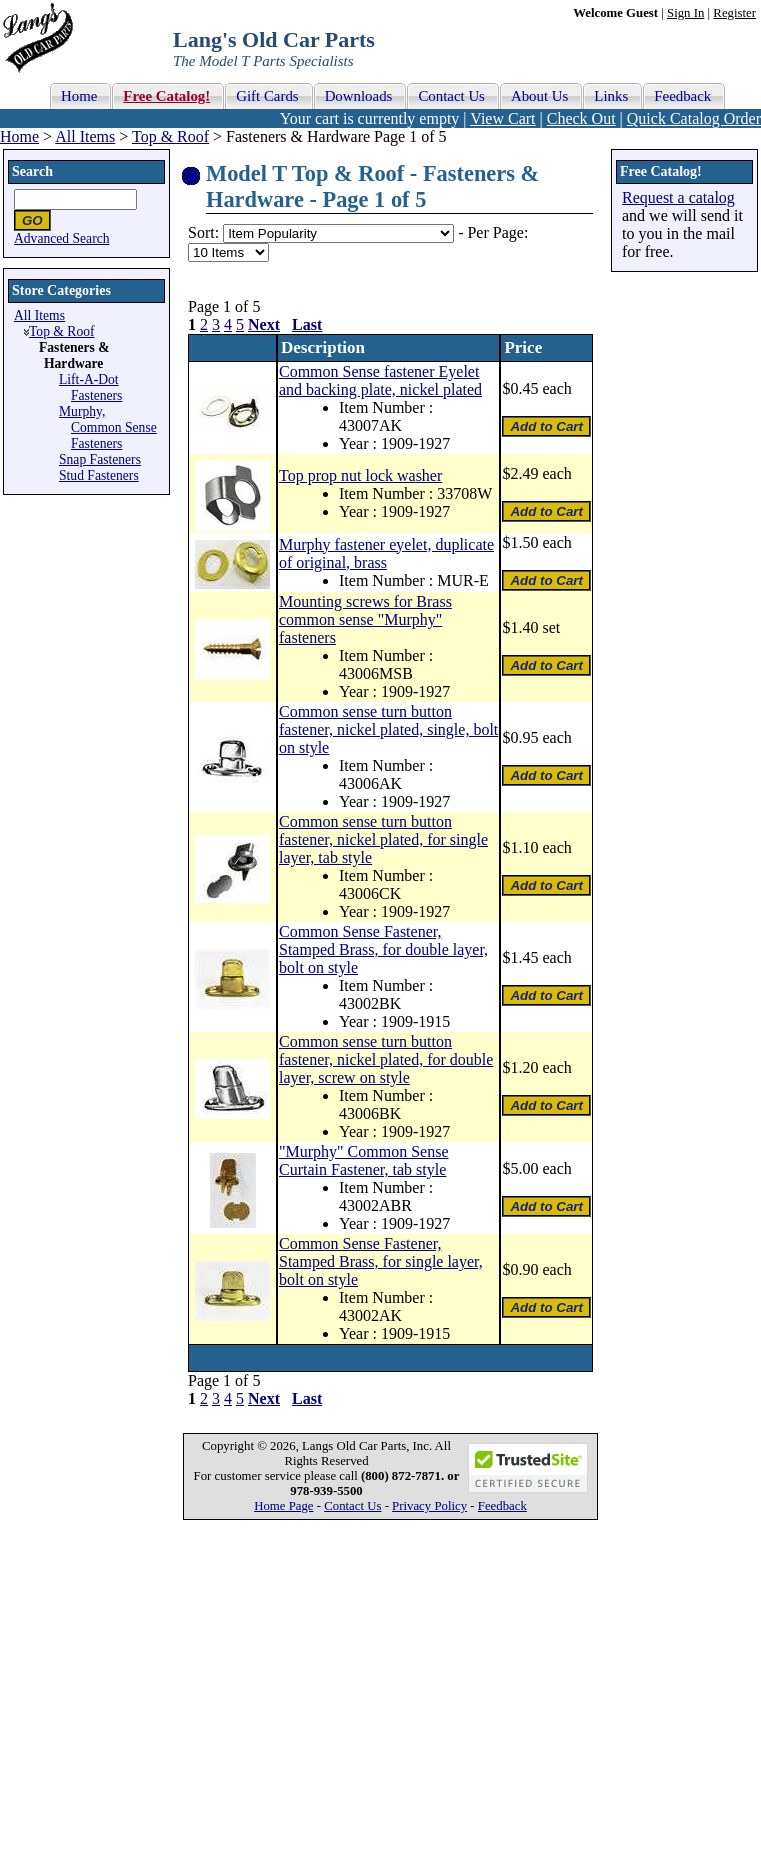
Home (19, 136)
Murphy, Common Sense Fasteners (108, 427)
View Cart (502, 118)
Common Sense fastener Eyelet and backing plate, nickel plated (380, 380)
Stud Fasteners (99, 475)
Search (32, 171)
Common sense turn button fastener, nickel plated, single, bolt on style (388, 729)
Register (734, 13)
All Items (85, 136)
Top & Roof (170, 136)
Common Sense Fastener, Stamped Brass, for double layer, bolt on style (383, 949)
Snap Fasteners (100, 459)
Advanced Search (62, 238)
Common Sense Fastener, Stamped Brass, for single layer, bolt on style (381, 1261)
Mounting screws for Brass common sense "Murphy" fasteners (365, 619)
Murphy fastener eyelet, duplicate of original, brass (386, 553)
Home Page (283, 1506)
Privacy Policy (429, 1506)
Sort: (203, 232)
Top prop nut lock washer (360, 475)
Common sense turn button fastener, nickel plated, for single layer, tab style (383, 839)
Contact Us (352, 1506)
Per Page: (497, 232)
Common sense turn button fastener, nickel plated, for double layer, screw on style (386, 1059)
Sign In (685, 13)
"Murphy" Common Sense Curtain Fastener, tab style (364, 1160)
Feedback (502, 1506)
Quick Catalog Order (694, 118)
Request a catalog (678, 197)
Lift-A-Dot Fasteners (90, 387)
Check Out (581, 118)
